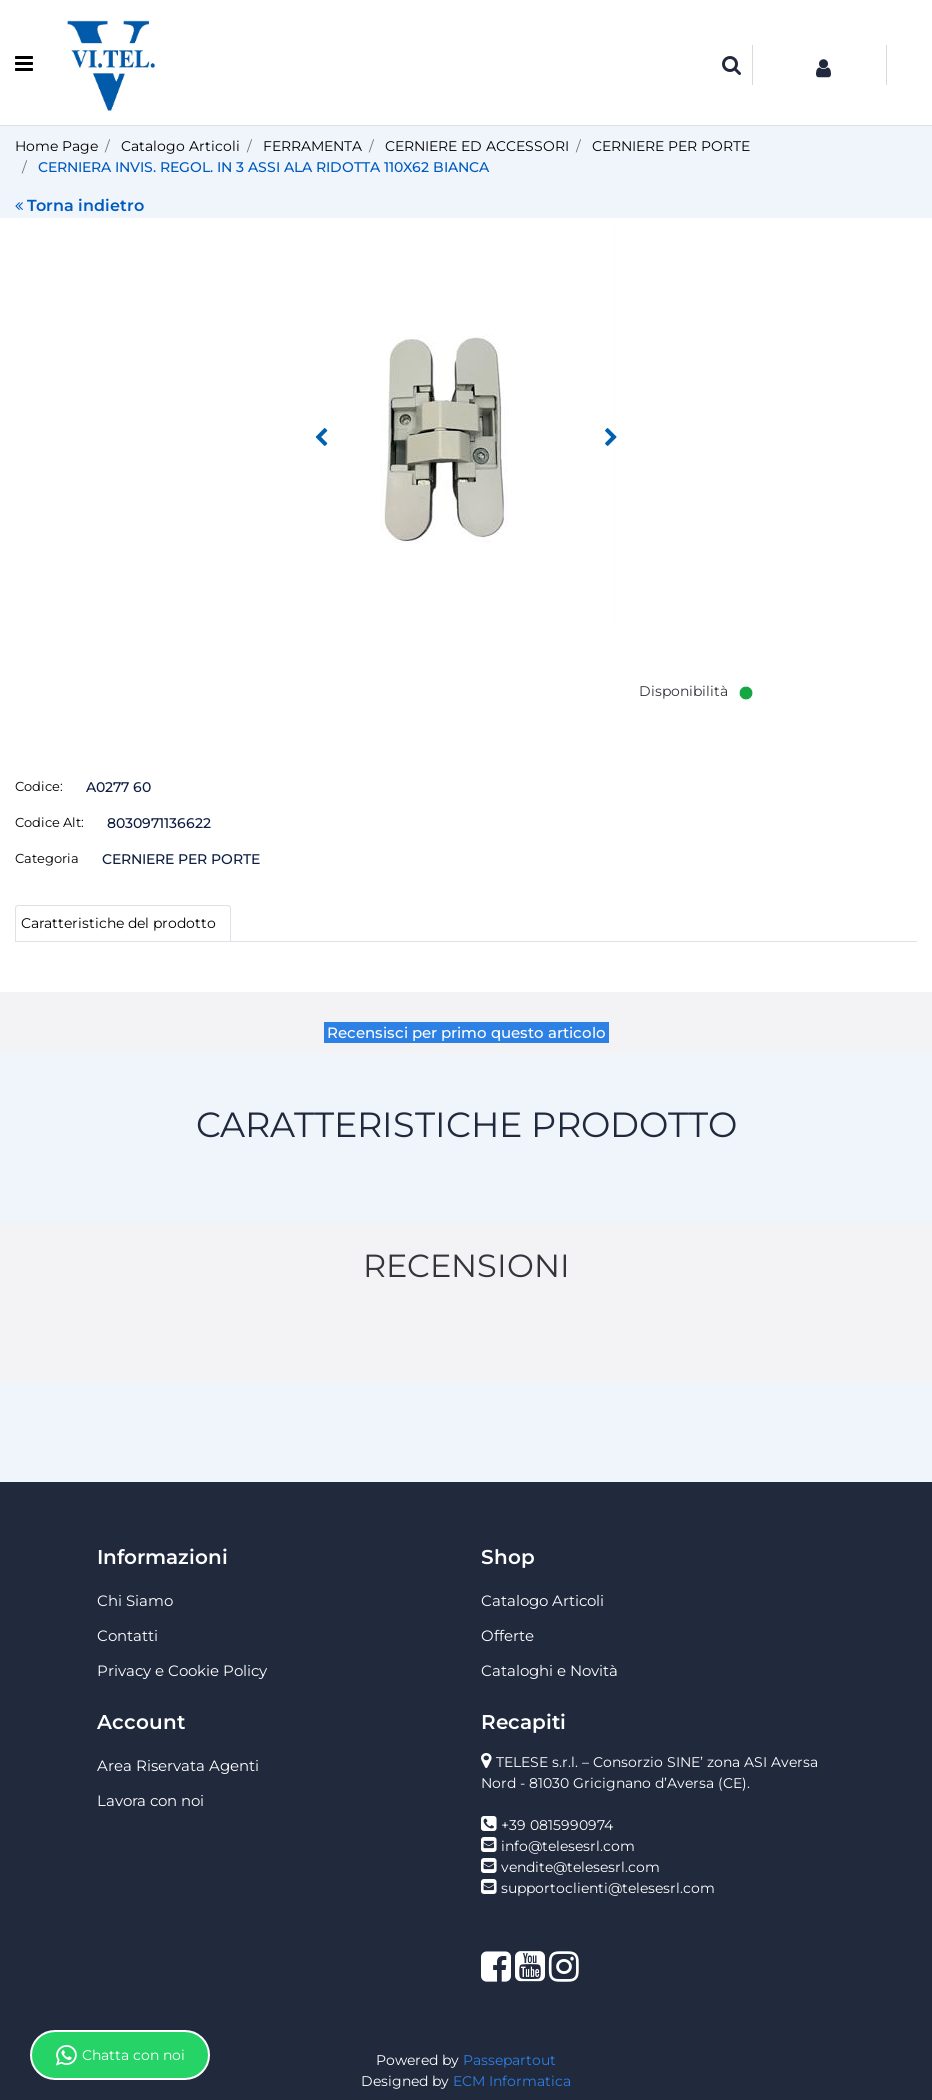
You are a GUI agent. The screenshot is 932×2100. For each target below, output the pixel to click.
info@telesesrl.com (568, 1846)
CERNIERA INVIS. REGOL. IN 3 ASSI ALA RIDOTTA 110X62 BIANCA (263, 167)
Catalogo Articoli (180, 146)
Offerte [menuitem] (507, 1635)
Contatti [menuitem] (127, 1635)
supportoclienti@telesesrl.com (608, 1888)
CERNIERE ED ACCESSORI (477, 146)
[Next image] (611, 438)
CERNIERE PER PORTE (671, 146)
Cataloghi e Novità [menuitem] (549, 1670)
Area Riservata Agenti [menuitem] (178, 1765)
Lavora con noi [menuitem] (150, 1800)
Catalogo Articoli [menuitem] (542, 1600)
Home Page (56, 146)
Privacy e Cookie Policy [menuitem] (182, 1670)
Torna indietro (79, 205)
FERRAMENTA (312, 146)
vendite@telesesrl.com (580, 1867)
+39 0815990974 (557, 1825)
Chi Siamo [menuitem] (135, 1600)
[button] (466, 422)
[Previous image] (321, 438)
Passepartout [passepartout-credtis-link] (509, 2060)
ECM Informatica (512, 2081)
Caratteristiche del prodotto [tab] (118, 923)
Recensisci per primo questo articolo (466, 1032)
